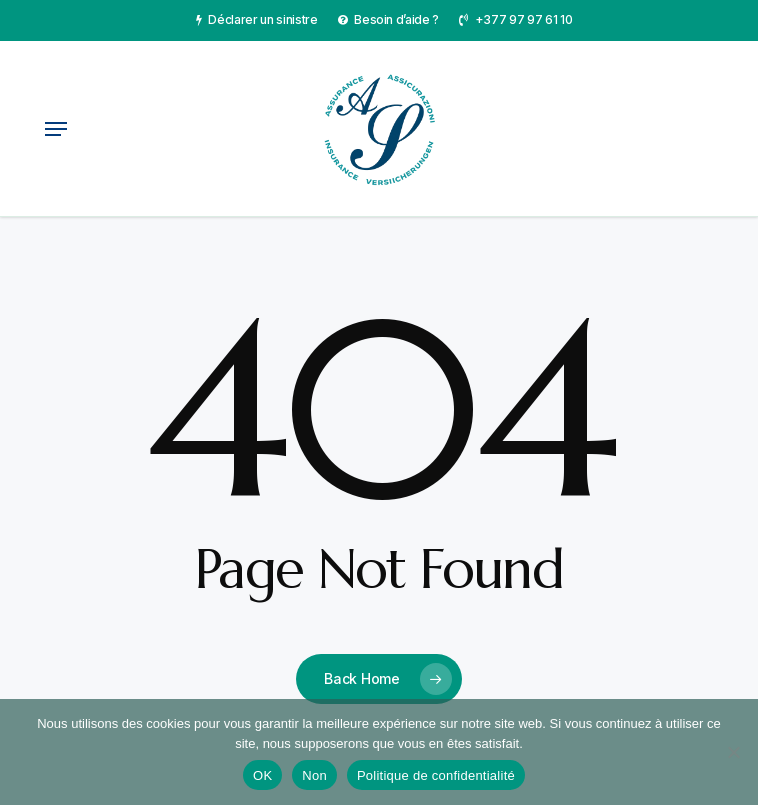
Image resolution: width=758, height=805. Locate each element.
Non (314, 775)
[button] (56, 129)
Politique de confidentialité (436, 775)
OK (262, 775)
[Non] (733, 752)
